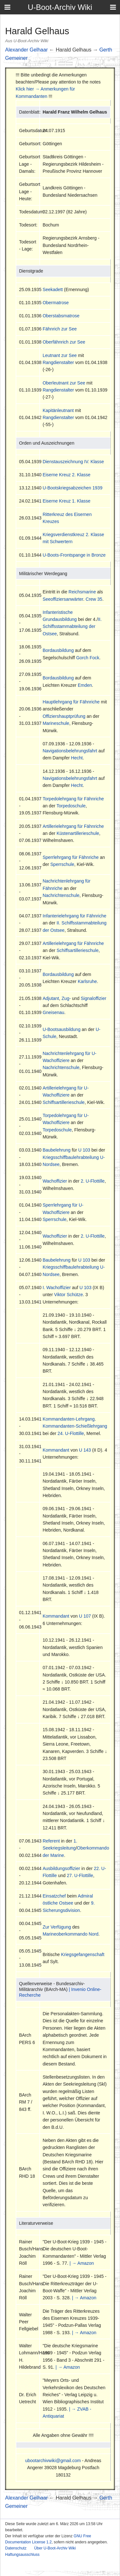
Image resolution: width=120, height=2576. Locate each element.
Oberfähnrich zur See (64, 342)
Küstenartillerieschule (78, 833)
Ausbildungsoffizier (61, 1868)
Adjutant (51, 998)
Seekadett (53, 289)
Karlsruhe (87, 981)
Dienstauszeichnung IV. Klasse (73, 461)
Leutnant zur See (60, 355)
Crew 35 (94, 599)
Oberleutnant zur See (64, 382)
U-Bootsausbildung (61, 1029)
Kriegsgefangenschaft (82, 1954)
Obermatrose (56, 302)
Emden (85, 685)
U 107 (85, 1616)
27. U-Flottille (80, 1875)
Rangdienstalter (58, 362)
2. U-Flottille (93, 1181)
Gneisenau (53, 1012)
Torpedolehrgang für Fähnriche (73, 798)
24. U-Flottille (71, 1433)
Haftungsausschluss (22, 2554)
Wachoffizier (55, 1181)
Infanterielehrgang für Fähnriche (74, 915)
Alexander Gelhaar (26, 49)
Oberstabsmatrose (61, 315)
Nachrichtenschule (61, 895)
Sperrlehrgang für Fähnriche (71, 857)
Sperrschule (62, 864)
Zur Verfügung (57, 1927)
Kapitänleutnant (58, 410)
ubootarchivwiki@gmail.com (53, 2460)
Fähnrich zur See (60, 328)
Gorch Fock (87, 657)
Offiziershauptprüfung (64, 716)
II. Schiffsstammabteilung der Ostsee (72, 626)
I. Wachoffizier (57, 1287)
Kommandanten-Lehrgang (69, 1419)
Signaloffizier (93, 998)
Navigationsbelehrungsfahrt (70, 750)
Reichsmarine (82, 591)
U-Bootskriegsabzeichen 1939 (72, 487)
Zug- (66, 998)
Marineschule (56, 723)
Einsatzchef (54, 1895)
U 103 (84, 1150)
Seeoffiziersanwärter (63, 599)
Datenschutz (16, 2548)
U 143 (85, 1450)
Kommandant (56, 1450)
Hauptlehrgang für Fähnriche (71, 701)
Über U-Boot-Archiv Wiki (55, 2548)
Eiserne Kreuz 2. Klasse (66, 474)
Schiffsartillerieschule (78, 950)
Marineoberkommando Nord (70, 1934)
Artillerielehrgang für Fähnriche (73, 826)
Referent (51, 1840)
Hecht (77, 757)
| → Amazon (81, 2263)
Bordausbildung (58, 650)
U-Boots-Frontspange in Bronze (74, 555)
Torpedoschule (70, 805)
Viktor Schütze (68, 1294)
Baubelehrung (56, 1150)
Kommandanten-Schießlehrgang (75, 1426)
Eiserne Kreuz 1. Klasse (66, 500)
